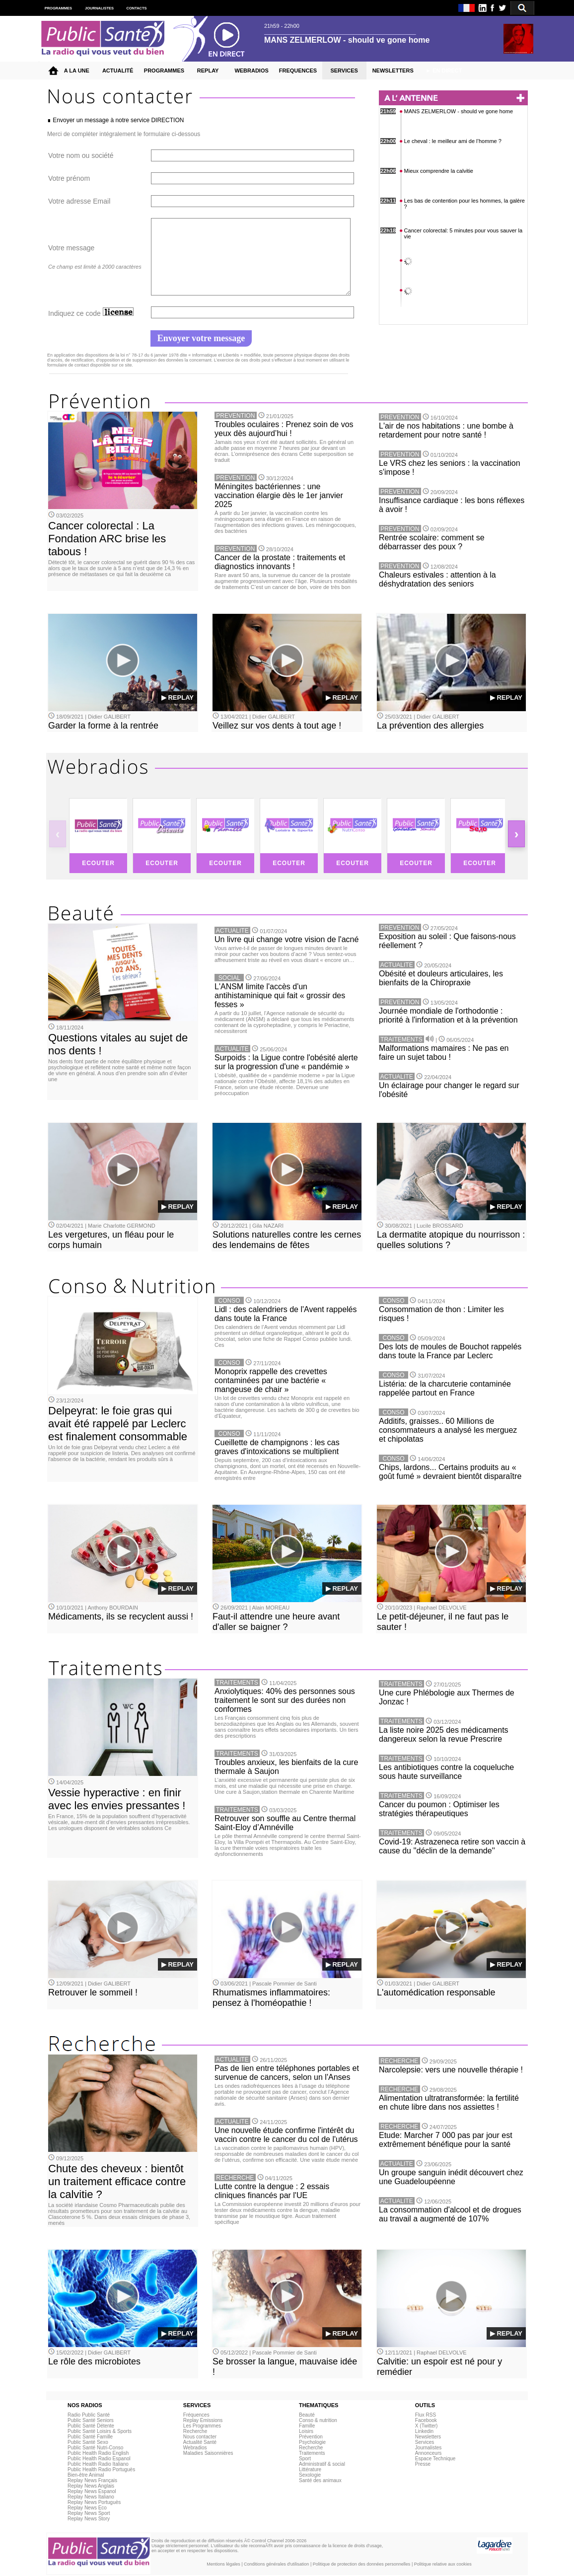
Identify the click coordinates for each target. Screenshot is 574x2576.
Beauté (307, 2415)
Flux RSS (425, 2415)
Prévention (311, 2436)
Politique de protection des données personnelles (362, 2564)
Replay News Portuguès (94, 2502)
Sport (305, 2458)
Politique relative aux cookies (443, 2564)
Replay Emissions (202, 2420)
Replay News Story (89, 2518)
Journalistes (428, 2447)
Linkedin (424, 2431)
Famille (307, 2426)
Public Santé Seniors (91, 2420)
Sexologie (310, 2475)
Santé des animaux (320, 2480)
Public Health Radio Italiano (98, 2464)
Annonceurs (428, 2453)
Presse (422, 2464)
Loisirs (306, 2431)
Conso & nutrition (318, 2420)
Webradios (195, 2447)
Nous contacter (199, 2436)
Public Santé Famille (90, 2436)
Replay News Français (92, 2480)
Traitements (312, 2453)
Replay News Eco (87, 2507)
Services (424, 2442)
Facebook (426, 2420)
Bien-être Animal (86, 2475)
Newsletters (428, 2436)
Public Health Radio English (98, 2453)
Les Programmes (202, 2426)
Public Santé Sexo (88, 2442)
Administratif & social (322, 2464)
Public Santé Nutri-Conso (95, 2447)
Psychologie (312, 2442)
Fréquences (196, 2415)
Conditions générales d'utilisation (276, 2564)
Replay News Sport (89, 2513)
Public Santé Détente (91, 2426)
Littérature (310, 2469)
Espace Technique (435, 2458)
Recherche (195, 2431)
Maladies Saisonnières (208, 2453)
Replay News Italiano (91, 2497)
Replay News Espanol (92, 2491)
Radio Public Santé (89, 2415)
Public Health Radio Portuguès (101, 2469)
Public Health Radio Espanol (99, 2458)
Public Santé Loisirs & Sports (100, 2431)
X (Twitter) (426, 2426)
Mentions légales (223, 2564)
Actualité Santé (199, 2442)
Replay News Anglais (91, 2486)
